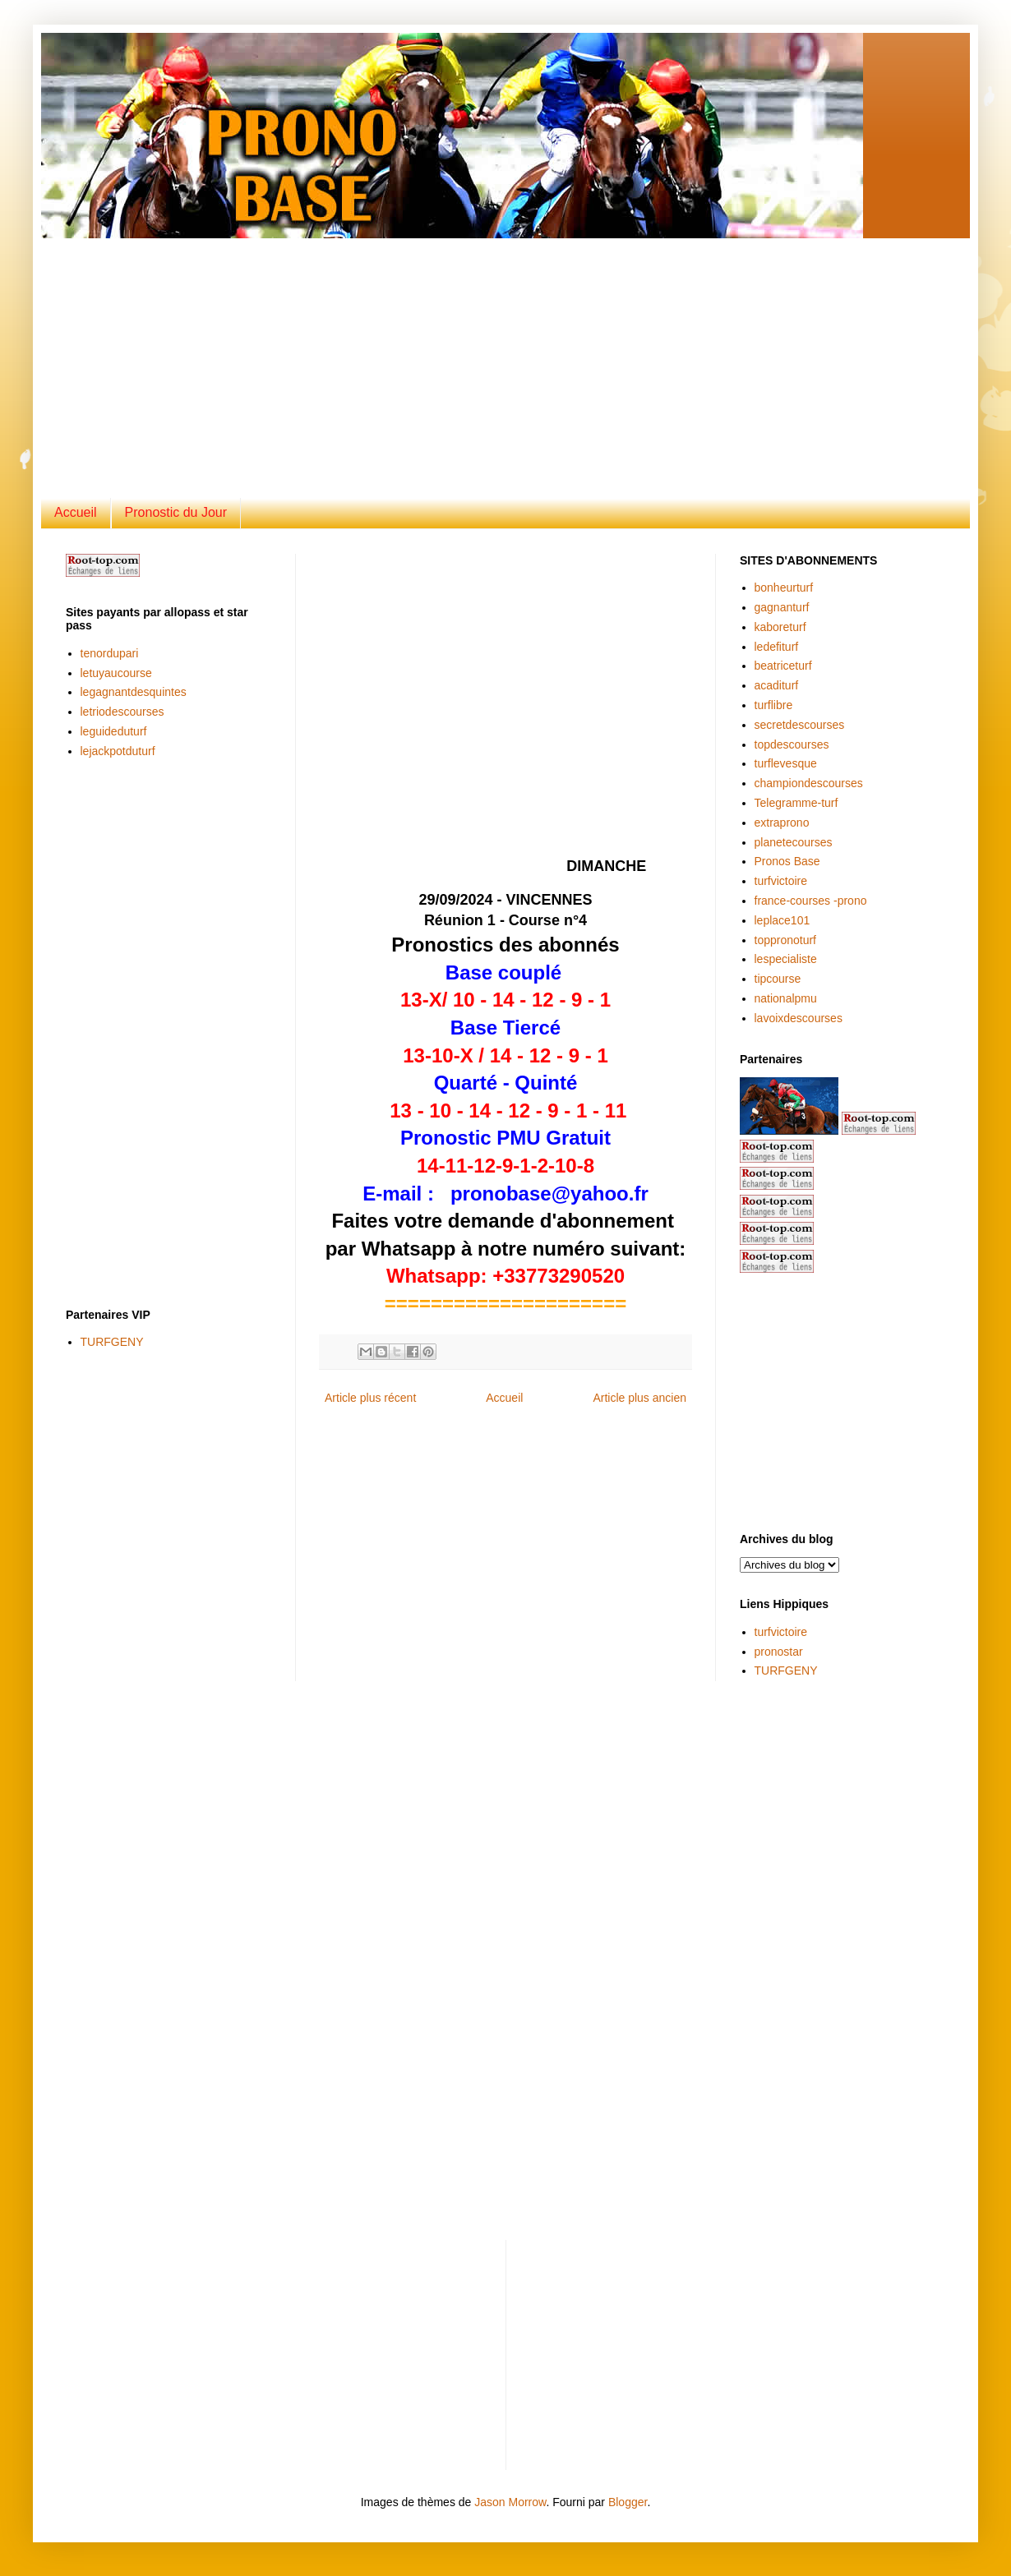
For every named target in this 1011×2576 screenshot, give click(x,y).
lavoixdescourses (798, 1018)
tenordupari (110, 653)
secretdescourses (800, 724)
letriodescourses (122, 711)
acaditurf (777, 685)
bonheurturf (784, 587)
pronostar (779, 1651)
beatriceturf (783, 665)
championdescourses (809, 783)
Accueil (75, 512)
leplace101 (782, 920)
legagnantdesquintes (134, 691)
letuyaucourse (116, 673)
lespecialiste (786, 958)
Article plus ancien (639, 1397)
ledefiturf (777, 646)
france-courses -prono (811, 900)
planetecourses (794, 842)
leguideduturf (114, 731)
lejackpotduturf (118, 751)
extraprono (782, 822)
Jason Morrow (510, 2502)
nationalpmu (786, 998)
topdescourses (792, 744)
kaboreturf (780, 627)
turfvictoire (781, 880)
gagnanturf (782, 607)
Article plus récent (370, 1397)
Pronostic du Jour (176, 512)
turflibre (774, 705)
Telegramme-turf (796, 802)
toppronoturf (786, 940)
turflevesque (786, 763)
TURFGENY (112, 1341)
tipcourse (778, 978)
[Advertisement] (348, 353)
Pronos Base (787, 861)
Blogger (627, 2502)
